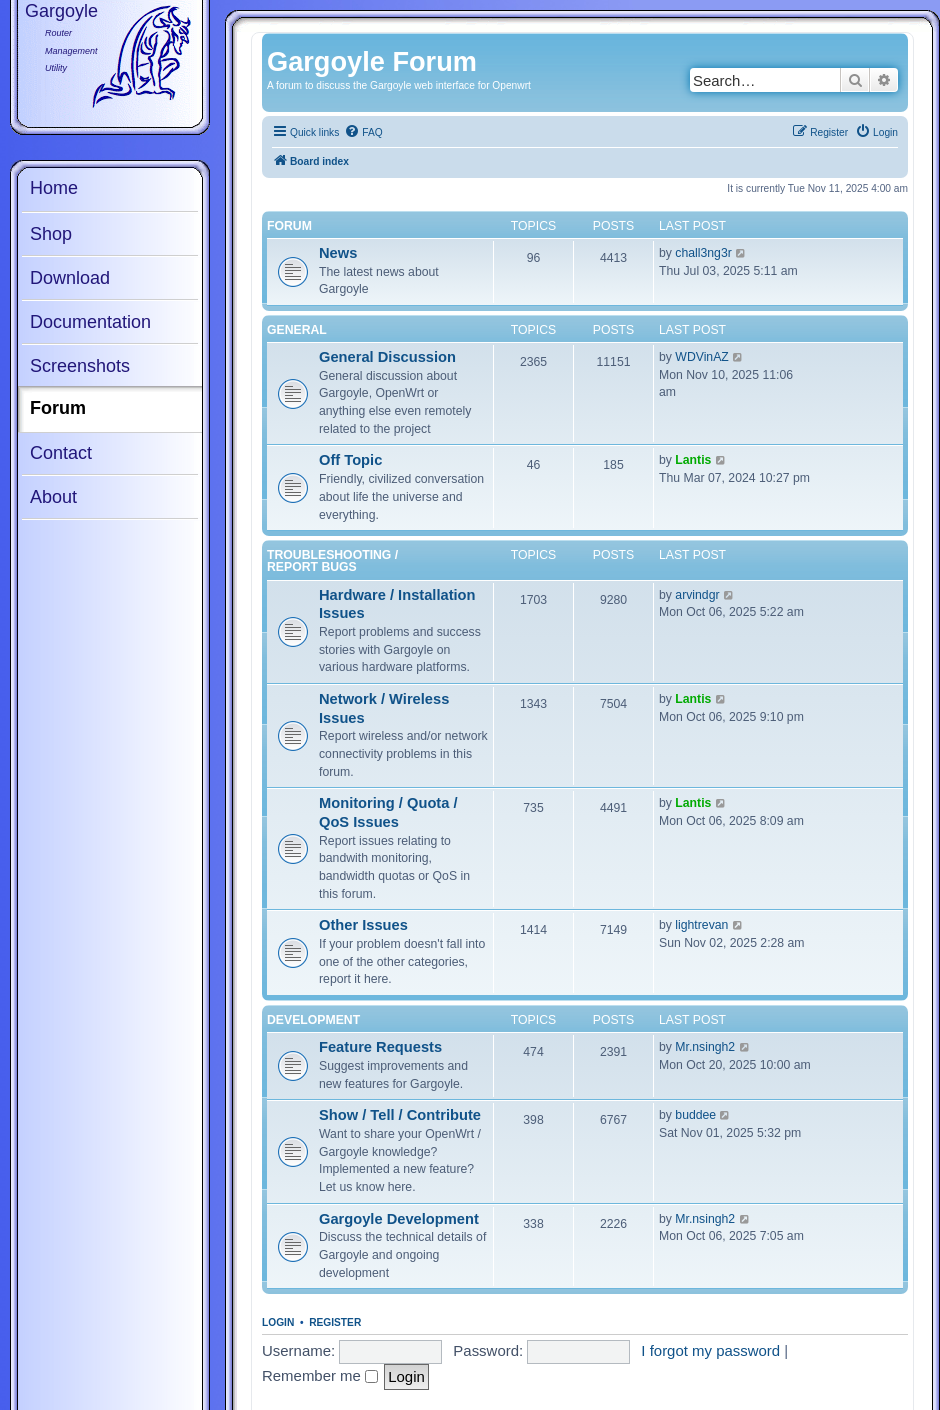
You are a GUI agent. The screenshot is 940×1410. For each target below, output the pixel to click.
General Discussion (387, 357)
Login (278, 1322)
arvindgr (697, 595)
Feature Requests (380, 1047)
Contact (61, 453)
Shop (51, 234)
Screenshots (80, 366)
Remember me (320, 1375)
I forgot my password (710, 1350)
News (338, 253)
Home (54, 188)
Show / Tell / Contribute (400, 1115)
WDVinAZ (701, 357)
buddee (695, 1115)
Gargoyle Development (399, 1219)
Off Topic (350, 460)
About (53, 497)
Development (313, 1020)
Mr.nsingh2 (705, 1047)
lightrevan (701, 925)
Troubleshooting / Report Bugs (332, 561)
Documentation (90, 322)
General (297, 330)
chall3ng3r (703, 253)
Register (335, 1322)
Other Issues (363, 925)
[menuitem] (363, 133)
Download (70, 278)
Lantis (693, 460)
